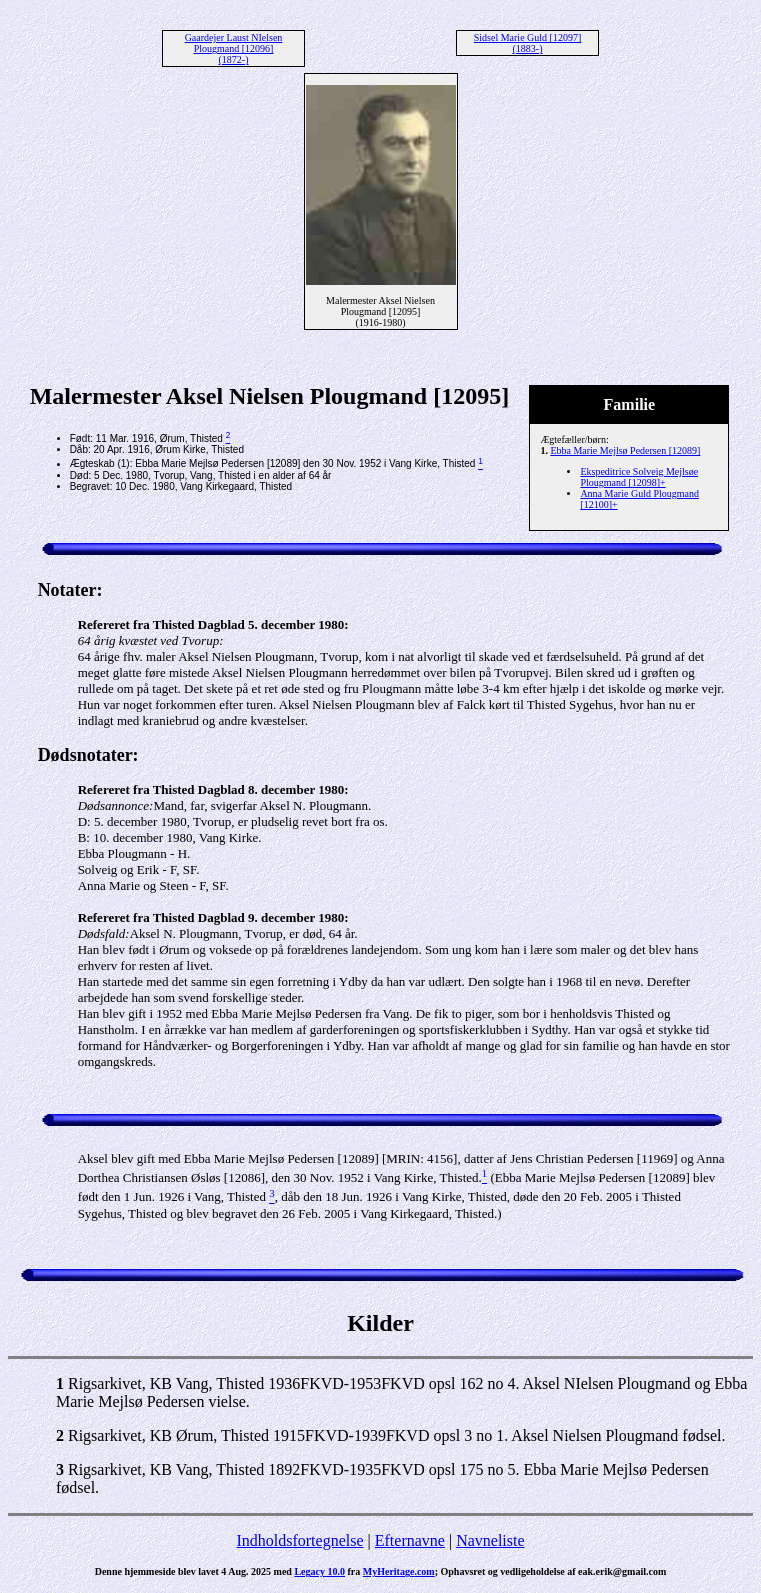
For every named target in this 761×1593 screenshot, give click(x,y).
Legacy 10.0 (319, 1571)
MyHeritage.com (399, 1571)
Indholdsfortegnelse (299, 1540)
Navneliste (490, 1540)
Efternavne (410, 1540)
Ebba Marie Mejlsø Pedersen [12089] (625, 450)
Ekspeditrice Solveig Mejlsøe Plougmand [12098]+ (639, 477)
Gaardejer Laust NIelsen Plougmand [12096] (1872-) (234, 48)
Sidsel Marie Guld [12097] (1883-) (528, 43)
